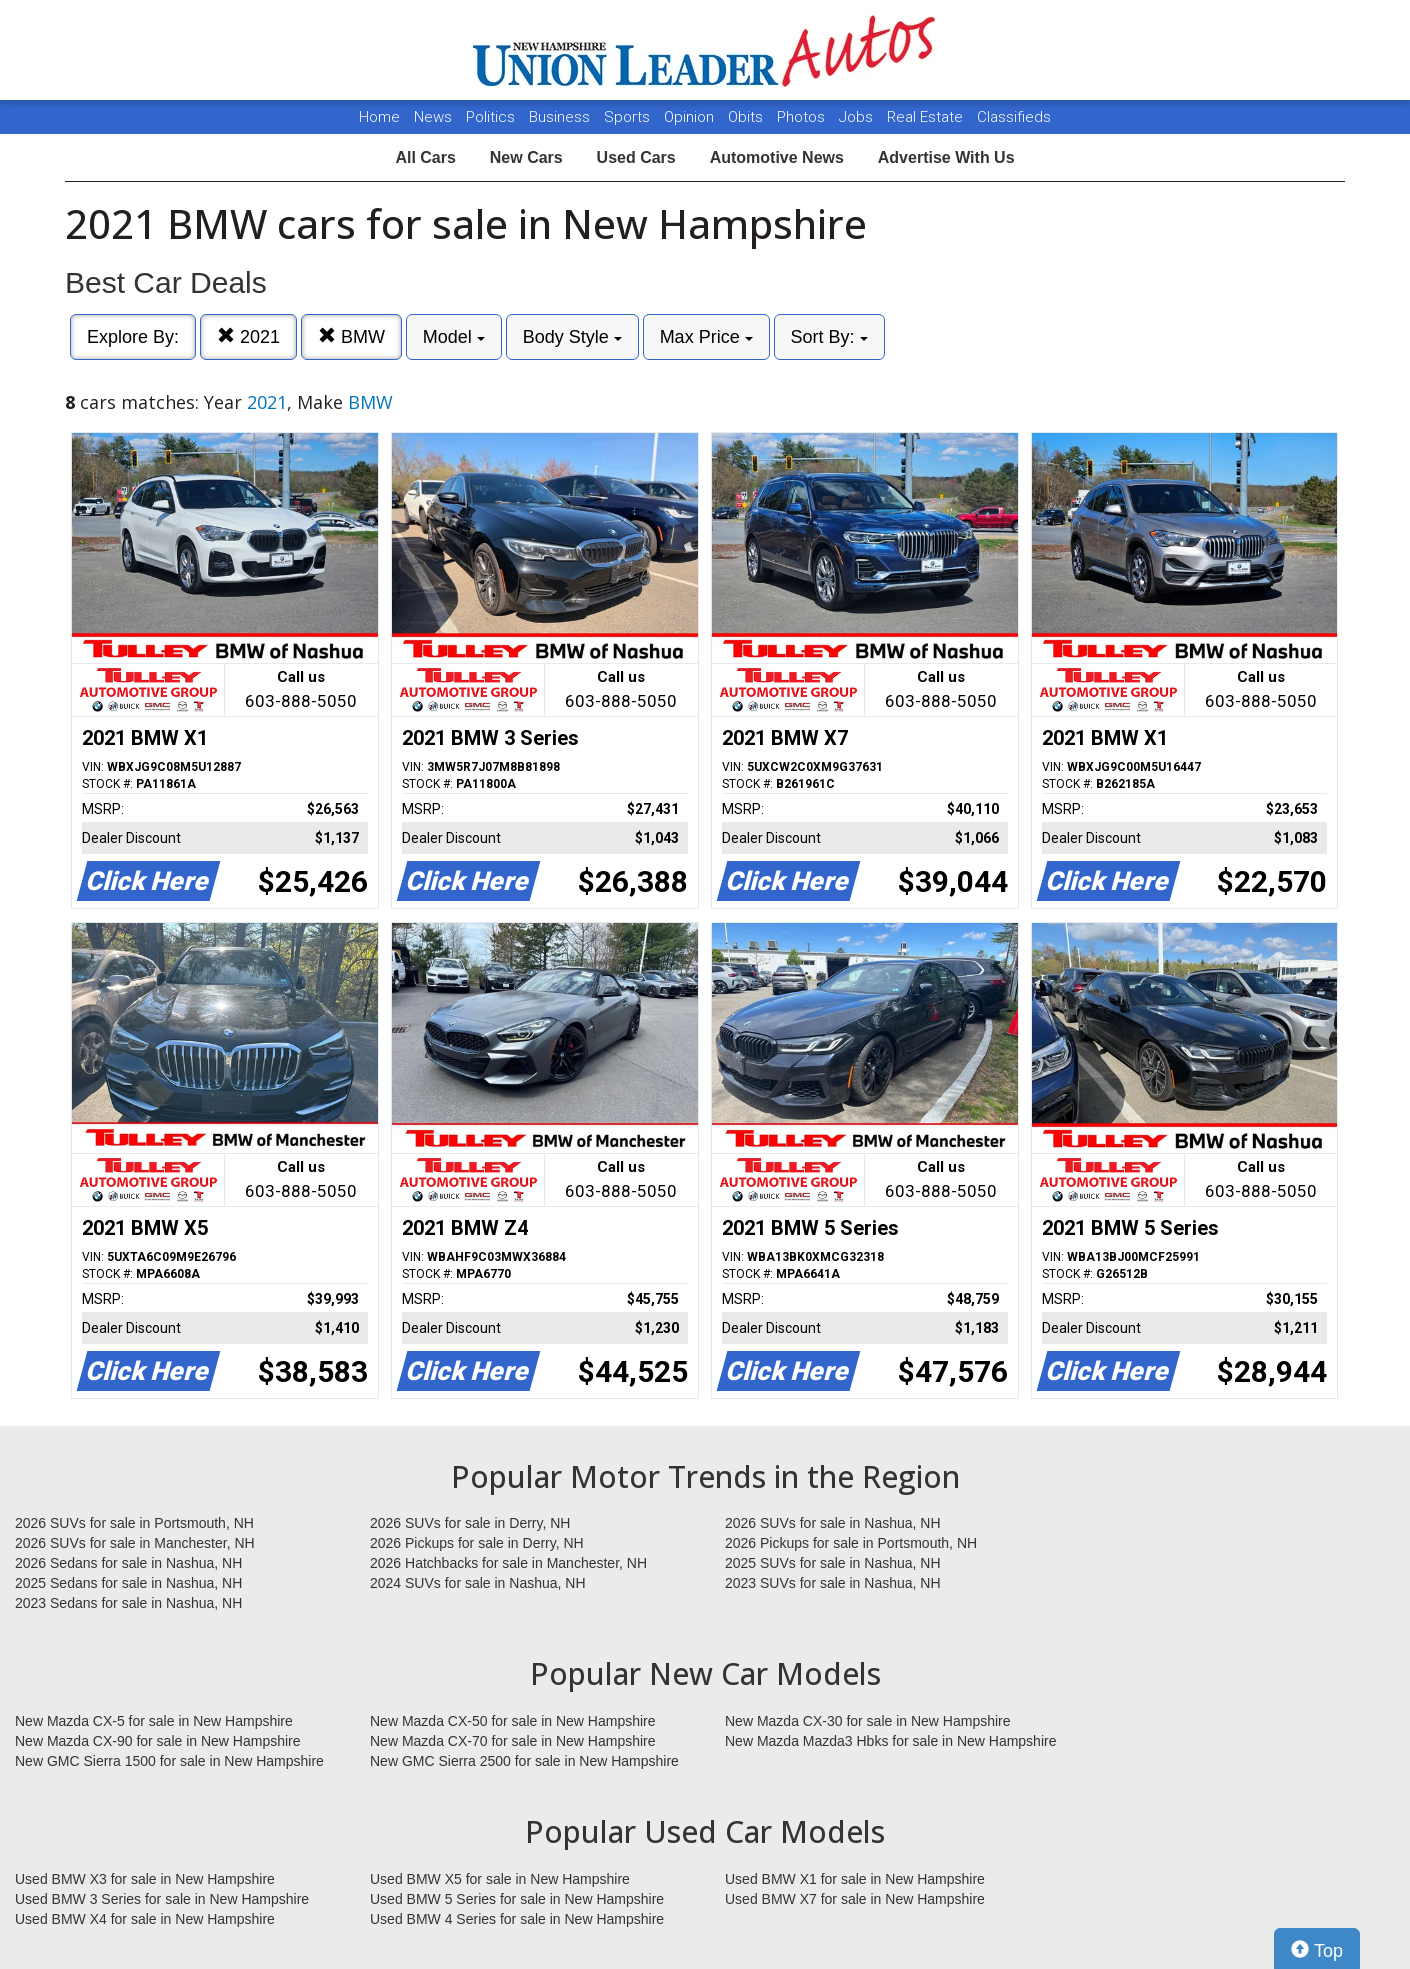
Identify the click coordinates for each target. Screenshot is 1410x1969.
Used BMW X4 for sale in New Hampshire (145, 1919)
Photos (803, 117)
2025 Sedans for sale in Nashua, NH (128, 1583)
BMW (351, 336)
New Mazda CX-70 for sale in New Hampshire (513, 1741)
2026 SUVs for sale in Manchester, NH (135, 1543)
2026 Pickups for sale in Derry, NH (477, 1543)
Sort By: (829, 337)
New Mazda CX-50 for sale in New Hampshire (513, 1721)
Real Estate (927, 117)
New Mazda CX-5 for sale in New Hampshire (154, 1721)
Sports (629, 117)
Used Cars (636, 157)
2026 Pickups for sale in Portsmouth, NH (851, 1543)
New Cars (526, 157)
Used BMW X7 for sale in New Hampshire (855, 1899)
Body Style (572, 337)
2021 (248, 336)
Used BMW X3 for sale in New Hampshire (145, 1879)
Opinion (691, 117)
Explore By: (133, 337)
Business (561, 117)
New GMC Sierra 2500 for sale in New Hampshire (524, 1761)
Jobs (858, 117)
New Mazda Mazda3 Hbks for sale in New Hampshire (890, 1741)
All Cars (425, 157)
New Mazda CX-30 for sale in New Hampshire (868, 1721)
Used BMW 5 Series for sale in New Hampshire (517, 1899)
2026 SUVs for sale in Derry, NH (470, 1523)
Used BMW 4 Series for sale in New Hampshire (517, 1919)
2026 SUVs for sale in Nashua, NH (833, 1523)
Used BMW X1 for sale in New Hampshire (855, 1879)
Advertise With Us (946, 157)
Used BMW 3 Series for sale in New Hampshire (162, 1899)
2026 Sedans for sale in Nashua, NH (128, 1563)
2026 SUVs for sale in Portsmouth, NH (134, 1523)
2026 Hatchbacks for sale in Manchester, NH (508, 1563)
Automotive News (777, 157)
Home (379, 117)
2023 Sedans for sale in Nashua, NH (128, 1603)
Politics (490, 117)
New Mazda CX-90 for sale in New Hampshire (158, 1741)
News (433, 117)
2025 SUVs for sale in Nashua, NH (833, 1563)
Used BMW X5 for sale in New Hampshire (500, 1879)
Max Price (706, 337)
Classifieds (1014, 117)
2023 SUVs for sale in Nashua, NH (833, 1583)
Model (454, 337)
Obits (747, 117)
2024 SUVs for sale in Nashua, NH (478, 1583)
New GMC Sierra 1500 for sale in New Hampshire (169, 1761)
